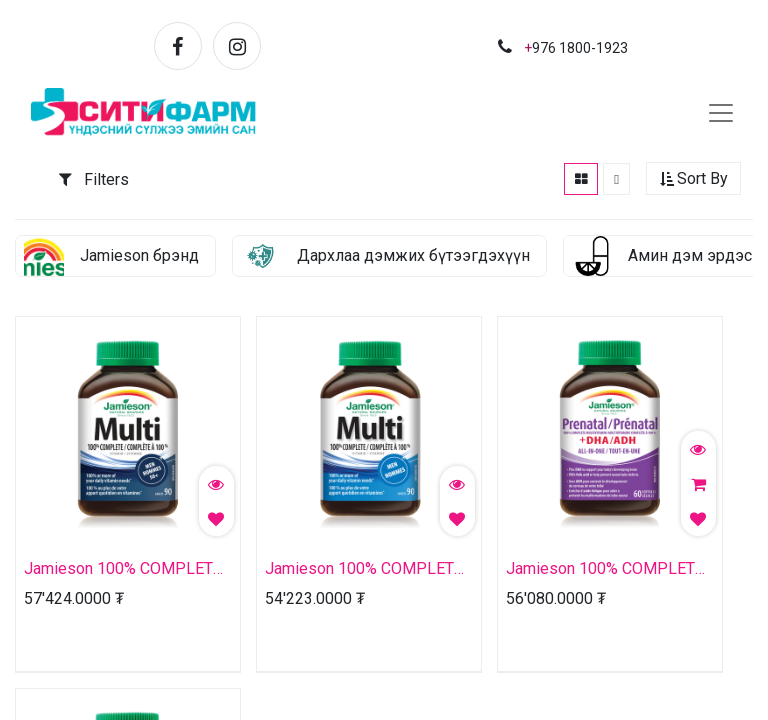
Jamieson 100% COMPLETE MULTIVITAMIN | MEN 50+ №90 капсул (123, 570)
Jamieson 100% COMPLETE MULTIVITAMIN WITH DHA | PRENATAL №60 (605, 570)
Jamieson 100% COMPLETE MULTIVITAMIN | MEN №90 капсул (364, 570)
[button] (693, 180)
